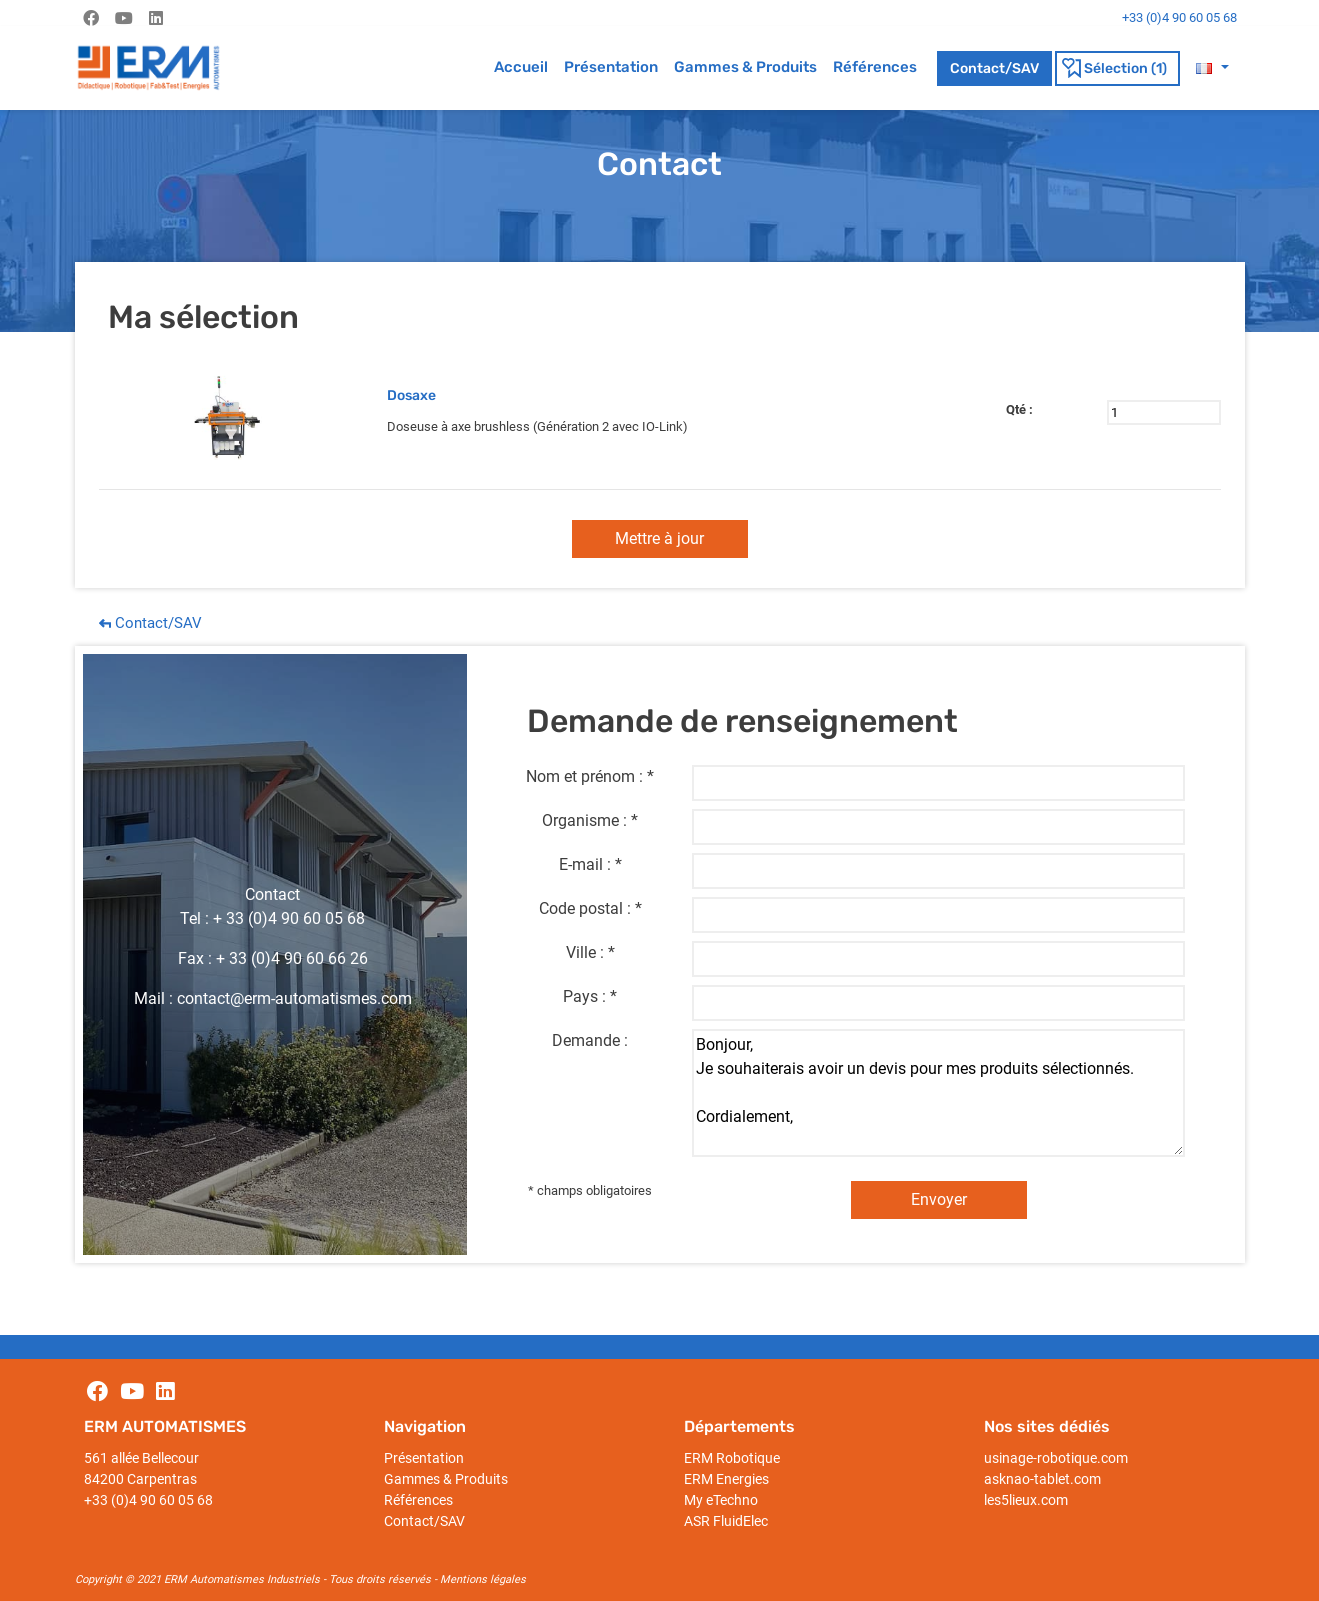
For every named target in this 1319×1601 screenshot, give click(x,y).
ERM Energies (726, 1479)
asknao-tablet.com (1042, 1479)
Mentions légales (483, 1579)
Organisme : (584, 820)
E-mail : (585, 864)
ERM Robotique (732, 1458)
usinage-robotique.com (1056, 1458)
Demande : (590, 1040)
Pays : (584, 996)
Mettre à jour (659, 538)
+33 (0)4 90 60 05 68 (148, 1500)
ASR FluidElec (726, 1521)
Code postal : (585, 908)
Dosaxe (411, 395)
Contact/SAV (994, 68)
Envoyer (939, 1199)
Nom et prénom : (584, 776)
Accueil (521, 67)
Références (875, 67)
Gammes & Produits (745, 67)
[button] (1212, 67)
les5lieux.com (1026, 1500)
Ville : (585, 952)
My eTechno (721, 1500)
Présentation (611, 67)
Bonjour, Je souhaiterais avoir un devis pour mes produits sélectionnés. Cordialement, (938, 1093)
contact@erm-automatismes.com (294, 998)
